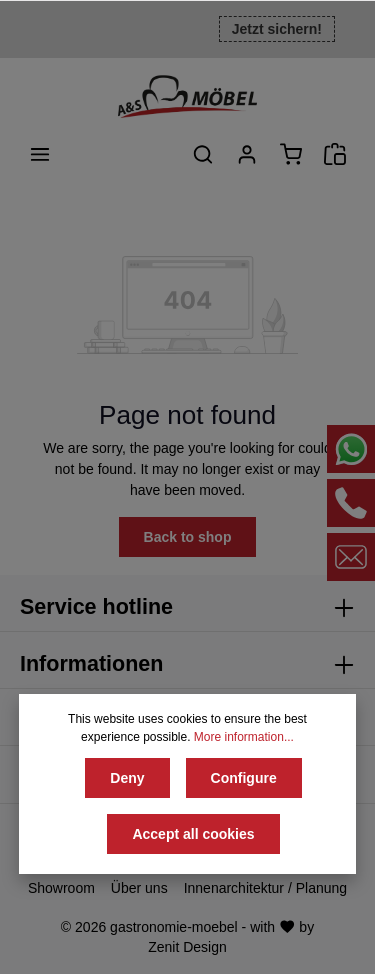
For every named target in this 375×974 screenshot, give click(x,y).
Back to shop (188, 537)
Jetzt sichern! (277, 29)
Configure (244, 778)
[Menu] (40, 154)
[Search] (203, 154)
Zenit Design (187, 947)
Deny (127, 778)
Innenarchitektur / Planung (265, 888)
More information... (244, 737)
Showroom (61, 888)
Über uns (139, 888)
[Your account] (247, 154)
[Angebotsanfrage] (335, 154)
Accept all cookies (193, 834)
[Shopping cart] (291, 154)
